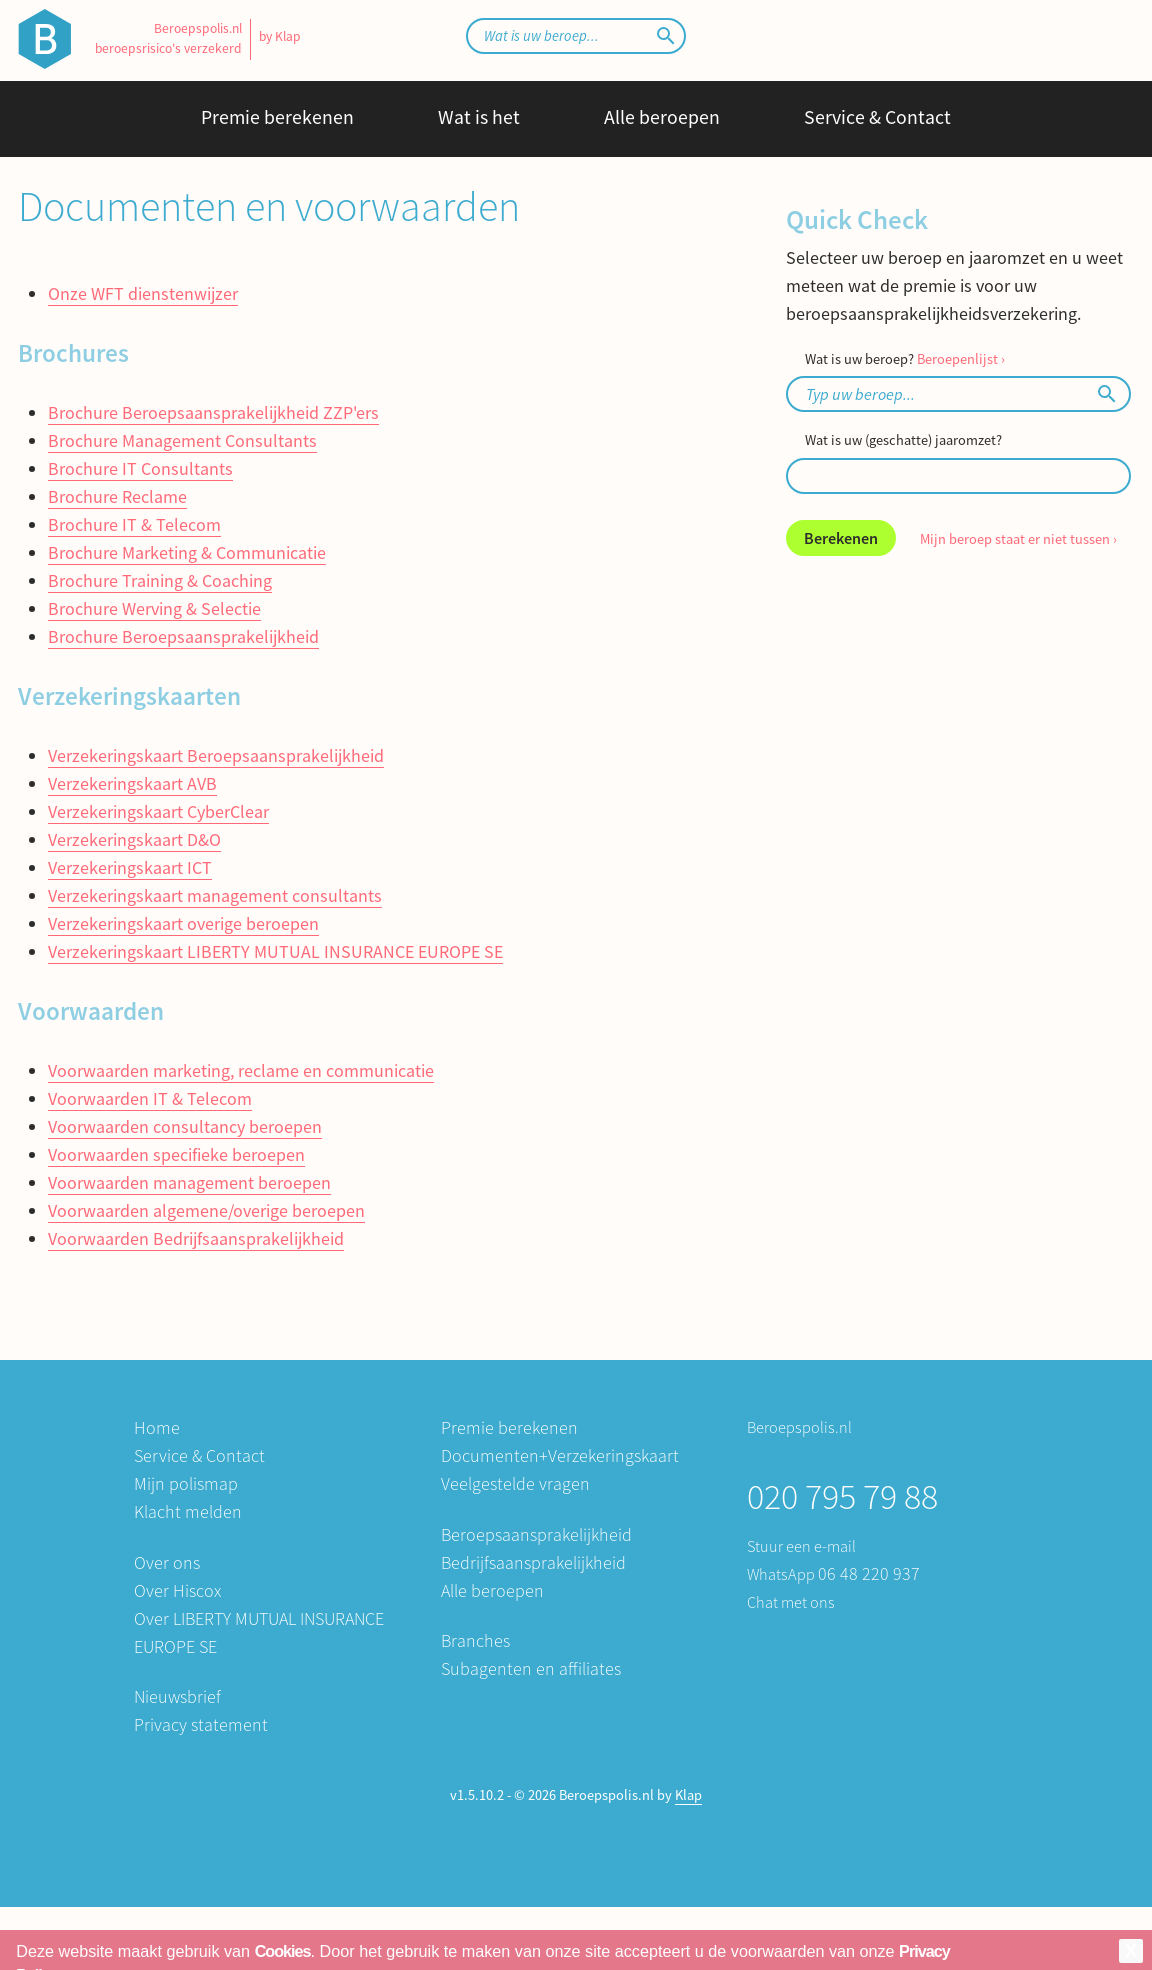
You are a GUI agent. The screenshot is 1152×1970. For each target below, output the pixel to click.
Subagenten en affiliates (531, 1668)
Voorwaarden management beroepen (189, 1182)
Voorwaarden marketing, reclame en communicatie (241, 1070)
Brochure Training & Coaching (160, 580)
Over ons (167, 1562)
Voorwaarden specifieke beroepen (176, 1154)
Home (157, 1427)
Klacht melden (188, 1511)
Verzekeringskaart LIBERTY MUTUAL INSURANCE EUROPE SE (275, 951)
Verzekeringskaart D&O (134, 839)
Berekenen (841, 538)
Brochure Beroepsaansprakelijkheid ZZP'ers (213, 412)
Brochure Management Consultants (182, 440)
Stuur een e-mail (801, 1546)
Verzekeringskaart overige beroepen (183, 923)
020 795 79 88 (842, 1496)
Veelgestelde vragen (515, 1483)
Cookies (283, 1951)
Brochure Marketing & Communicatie (187, 552)
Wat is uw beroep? (905, 359)
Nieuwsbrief (177, 1696)
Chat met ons (791, 1602)
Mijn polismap (186, 1483)
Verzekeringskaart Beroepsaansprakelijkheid (216, 755)
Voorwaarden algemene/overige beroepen (206, 1210)
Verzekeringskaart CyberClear (158, 811)
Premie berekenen (277, 117)
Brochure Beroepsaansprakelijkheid (183, 636)
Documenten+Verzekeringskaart (560, 1455)
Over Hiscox (177, 1590)
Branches (475, 1640)
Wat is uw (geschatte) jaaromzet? (903, 440)
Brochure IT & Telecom (134, 524)
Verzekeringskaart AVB (132, 783)
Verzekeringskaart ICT (130, 867)
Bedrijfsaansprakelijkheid (533, 1562)
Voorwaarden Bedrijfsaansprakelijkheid (196, 1238)
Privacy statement (201, 1724)
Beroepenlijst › (961, 359)
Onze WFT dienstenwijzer (143, 293)
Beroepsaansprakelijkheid (536, 1534)
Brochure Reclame (117, 496)
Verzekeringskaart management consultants (215, 895)
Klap (688, 1795)
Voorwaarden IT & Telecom (150, 1098)
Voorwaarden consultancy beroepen (185, 1126)
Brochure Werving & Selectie (154, 608)
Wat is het (479, 117)
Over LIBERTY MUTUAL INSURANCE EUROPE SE (259, 1632)
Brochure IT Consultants (140, 468)
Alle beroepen (662, 117)
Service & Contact (877, 117)
